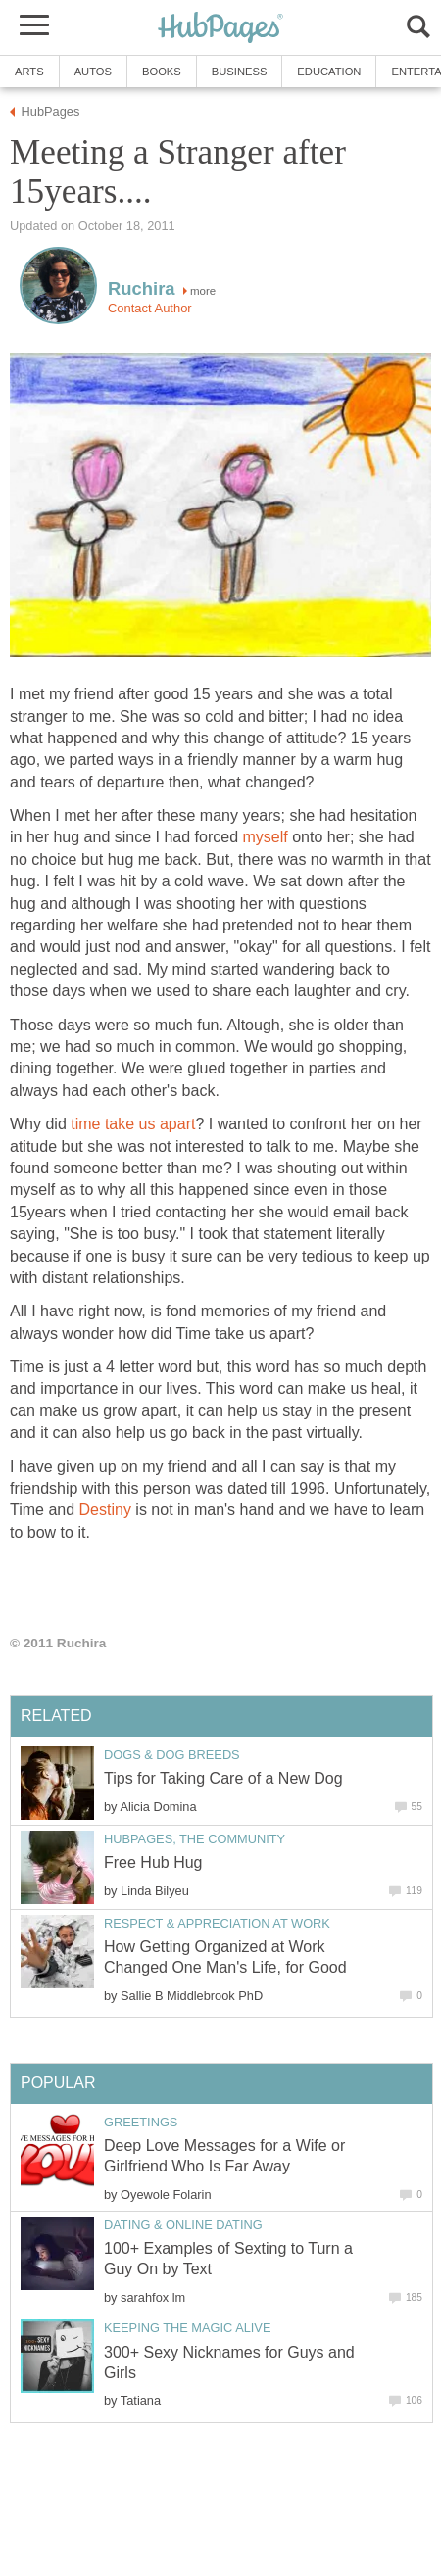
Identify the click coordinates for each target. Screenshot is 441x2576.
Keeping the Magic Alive (187, 2327)
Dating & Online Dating (183, 2225)
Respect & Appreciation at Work (217, 1923)
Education (329, 71)
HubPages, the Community (194, 1839)
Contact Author (150, 308)
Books (161, 71)
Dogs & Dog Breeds (172, 1754)
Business (240, 71)
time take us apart (133, 1124)
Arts (29, 71)
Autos (93, 71)
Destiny (105, 1510)
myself (265, 837)
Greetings (140, 2122)
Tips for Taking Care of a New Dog (223, 1778)
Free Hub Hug (153, 1862)
